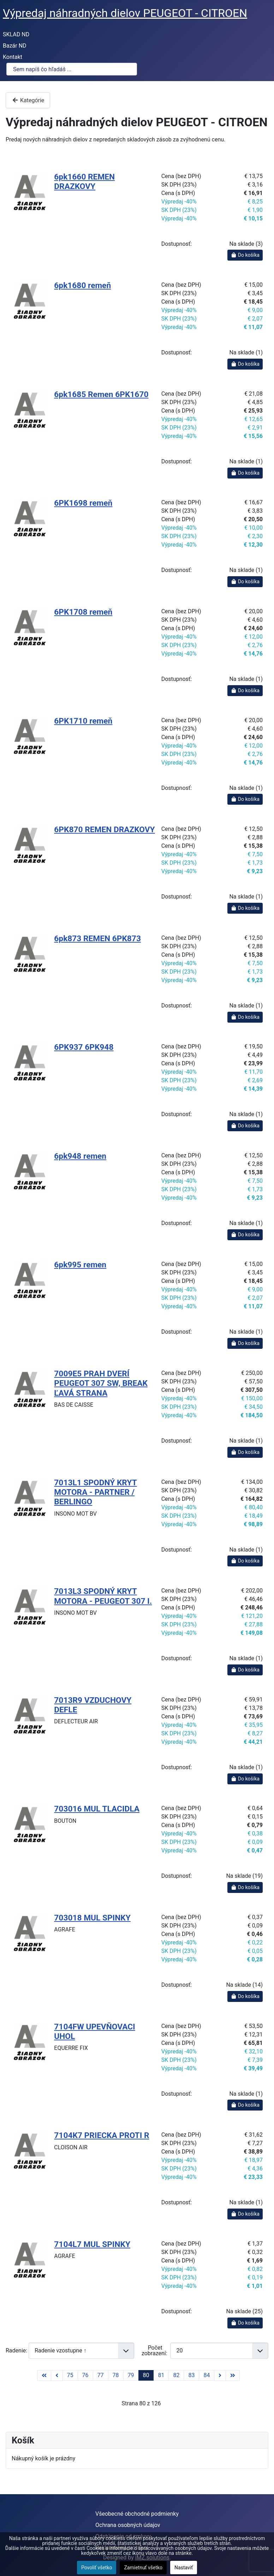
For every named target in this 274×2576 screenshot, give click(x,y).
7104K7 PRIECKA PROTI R (101, 2135)
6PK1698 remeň (83, 503)
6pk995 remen (80, 1264)
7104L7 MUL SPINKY (92, 2244)
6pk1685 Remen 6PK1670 (101, 394)
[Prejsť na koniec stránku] (233, 2375)
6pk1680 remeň (82, 285)
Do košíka (245, 255)
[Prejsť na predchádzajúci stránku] (57, 2375)
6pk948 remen (80, 1156)
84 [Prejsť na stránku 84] (206, 2375)
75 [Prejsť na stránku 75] (70, 2375)
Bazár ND (14, 45)
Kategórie (28, 100)
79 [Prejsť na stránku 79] (131, 2375)
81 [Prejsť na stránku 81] (161, 2375)
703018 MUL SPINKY (92, 1918)
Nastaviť (183, 2567)
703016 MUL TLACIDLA (96, 1809)
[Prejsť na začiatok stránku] (44, 2375)
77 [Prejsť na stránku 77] (100, 2375)
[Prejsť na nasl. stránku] (220, 2375)
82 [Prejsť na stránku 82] (176, 2375)
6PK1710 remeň (83, 721)
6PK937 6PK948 (83, 1047)
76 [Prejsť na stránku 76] (85, 2375)
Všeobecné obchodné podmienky (137, 2513)
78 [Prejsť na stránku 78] (116, 2375)
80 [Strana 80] (146, 2375)
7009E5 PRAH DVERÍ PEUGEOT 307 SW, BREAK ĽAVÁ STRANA (101, 1383)
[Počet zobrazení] (219, 2350)
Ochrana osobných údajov (127, 2525)
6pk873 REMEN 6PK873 (97, 938)
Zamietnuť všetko (143, 2567)
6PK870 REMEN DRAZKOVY (104, 829)
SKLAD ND (16, 34)
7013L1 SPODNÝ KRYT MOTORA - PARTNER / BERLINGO (95, 1492)
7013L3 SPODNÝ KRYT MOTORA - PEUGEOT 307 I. (103, 1596)
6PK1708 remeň (83, 612)
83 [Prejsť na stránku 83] (191, 2375)
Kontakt (12, 57)
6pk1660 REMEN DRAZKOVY (84, 181)
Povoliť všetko (96, 2567)
